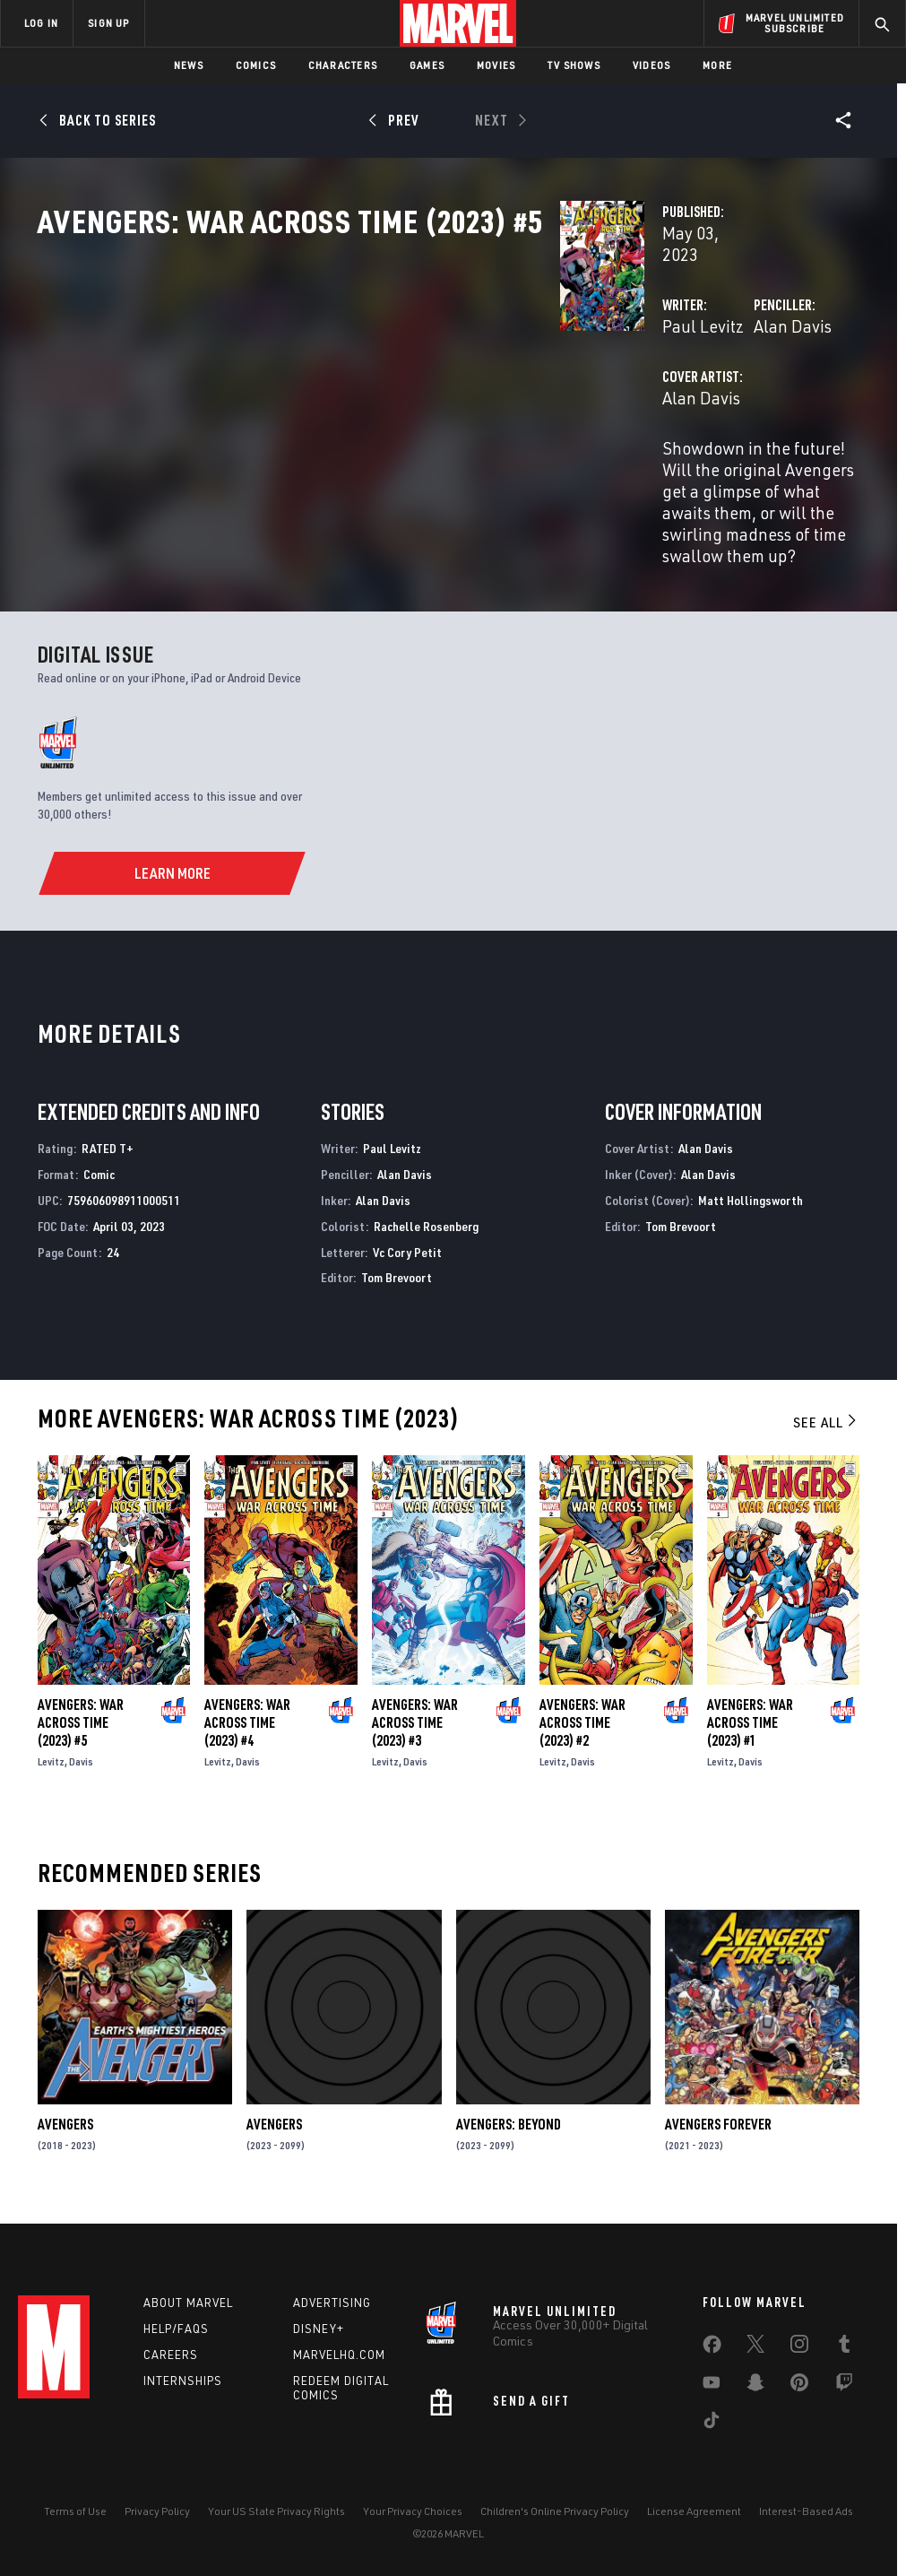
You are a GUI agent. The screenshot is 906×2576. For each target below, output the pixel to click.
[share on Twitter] (755, 2347)
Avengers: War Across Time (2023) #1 (750, 1729)
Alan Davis (610, 383)
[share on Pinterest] (799, 2386)
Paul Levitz (337, 383)
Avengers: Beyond (508, 2130)
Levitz (51, 1767)
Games (427, 65)
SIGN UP (108, 23)
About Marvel (188, 2302)
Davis (81, 1767)
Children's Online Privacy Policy (554, 2511)
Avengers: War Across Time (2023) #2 (582, 1729)
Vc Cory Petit (407, 1257)
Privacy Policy (157, 2511)
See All (826, 1428)
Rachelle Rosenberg (426, 1231)
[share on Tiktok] (711, 2424)
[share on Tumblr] (844, 2347)
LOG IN (41, 23)
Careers (170, 2354)
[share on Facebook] (712, 2348)
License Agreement (694, 2511)
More (717, 65)
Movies (496, 65)
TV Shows (574, 65)
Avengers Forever (718, 2130)
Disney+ (318, 2328)
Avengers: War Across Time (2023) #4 (247, 1729)
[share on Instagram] (799, 2347)
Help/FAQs (176, 2328)
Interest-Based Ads (806, 2511)
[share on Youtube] (711, 2386)
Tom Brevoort (396, 1283)
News (188, 65)
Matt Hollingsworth (750, 1205)
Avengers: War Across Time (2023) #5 (81, 1729)
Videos (651, 65)
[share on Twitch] (844, 2386)
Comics (256, 65)
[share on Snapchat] (755, 2386)
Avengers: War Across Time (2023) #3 (415, 1729)
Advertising (332, 2302)
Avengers (65, 2130)
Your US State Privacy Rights (276, 2511)
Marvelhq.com (339, 2354)
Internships (182, 2380)
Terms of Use (75, 2511)
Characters (342, 65)
